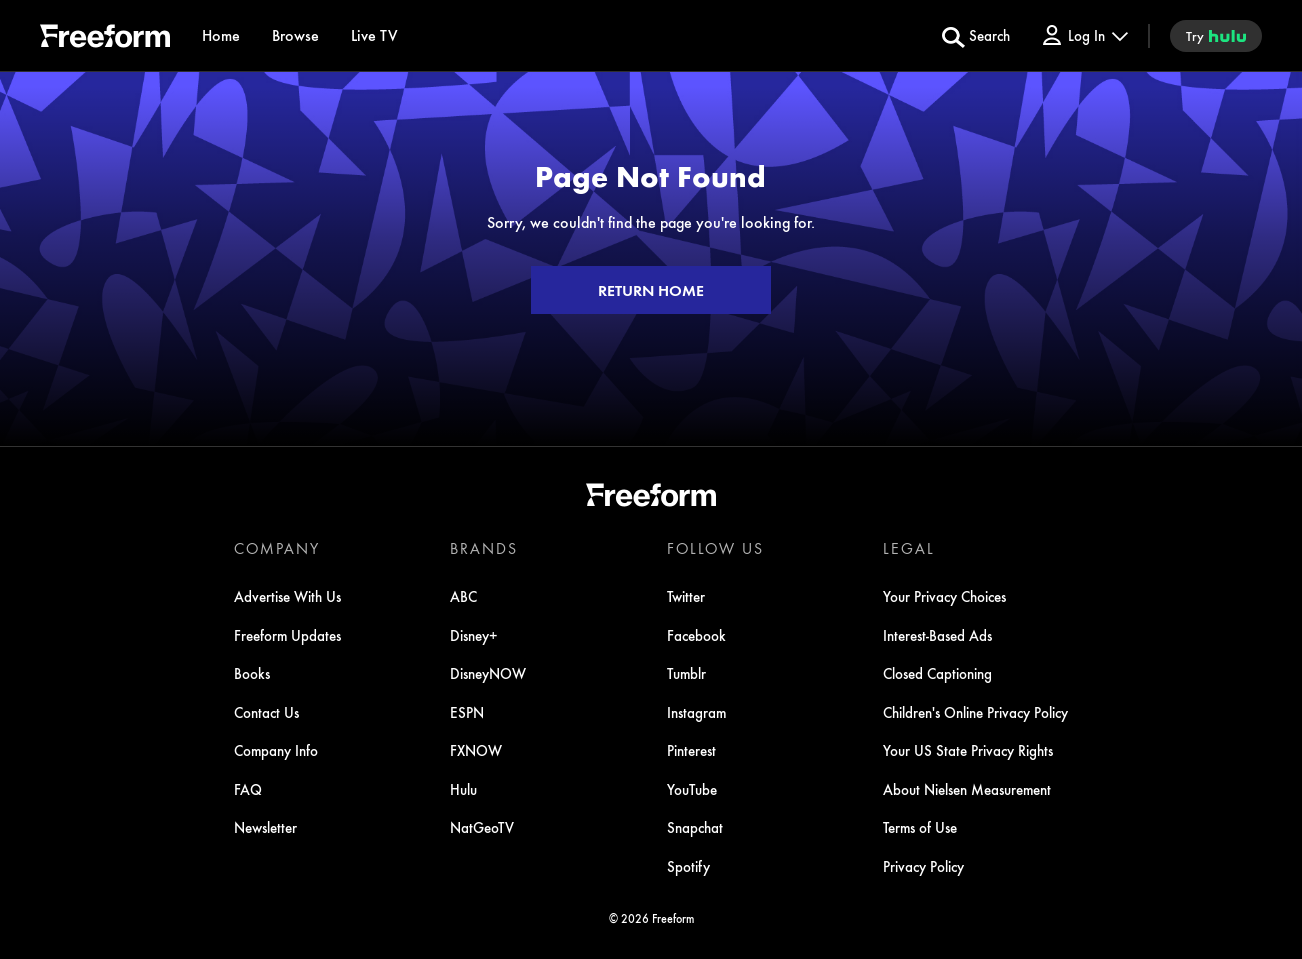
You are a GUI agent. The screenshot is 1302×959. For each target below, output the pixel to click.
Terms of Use (920, 827)
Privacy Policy (923, 866)
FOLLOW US (715, 548)
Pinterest (691, 750)
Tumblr (686, 673)
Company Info (276, 750)
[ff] (105, 39)
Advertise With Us (287, 596)
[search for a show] (976, 36)
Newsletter (265, 827)
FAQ (248, 789)
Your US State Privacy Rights (968, 750)
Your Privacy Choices (944, 596)
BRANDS (484, 548)
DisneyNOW (488, 673)
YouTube (692, 789)
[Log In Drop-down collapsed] (1084, 35)
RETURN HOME (651, 290)
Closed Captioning (937, 673)
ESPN (467, 712)
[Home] (221, 35)
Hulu (463, 789)
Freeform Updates (287, 635)
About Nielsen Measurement (967, 789)
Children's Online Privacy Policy (975, 712)
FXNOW (476, 750)
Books (252, 673)
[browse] (295, 35)
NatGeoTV (482, 827)
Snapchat (695, 827)
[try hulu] (1216, 36)
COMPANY (277, 548)
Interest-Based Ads (937, 635)
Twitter (686, 596)
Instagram (696, 712)
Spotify (688, 866)
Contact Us (266, 712)
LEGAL (909, 548)
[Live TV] (374, 35)
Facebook (696, 635)
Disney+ (474, 635)
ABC (463, 596)
